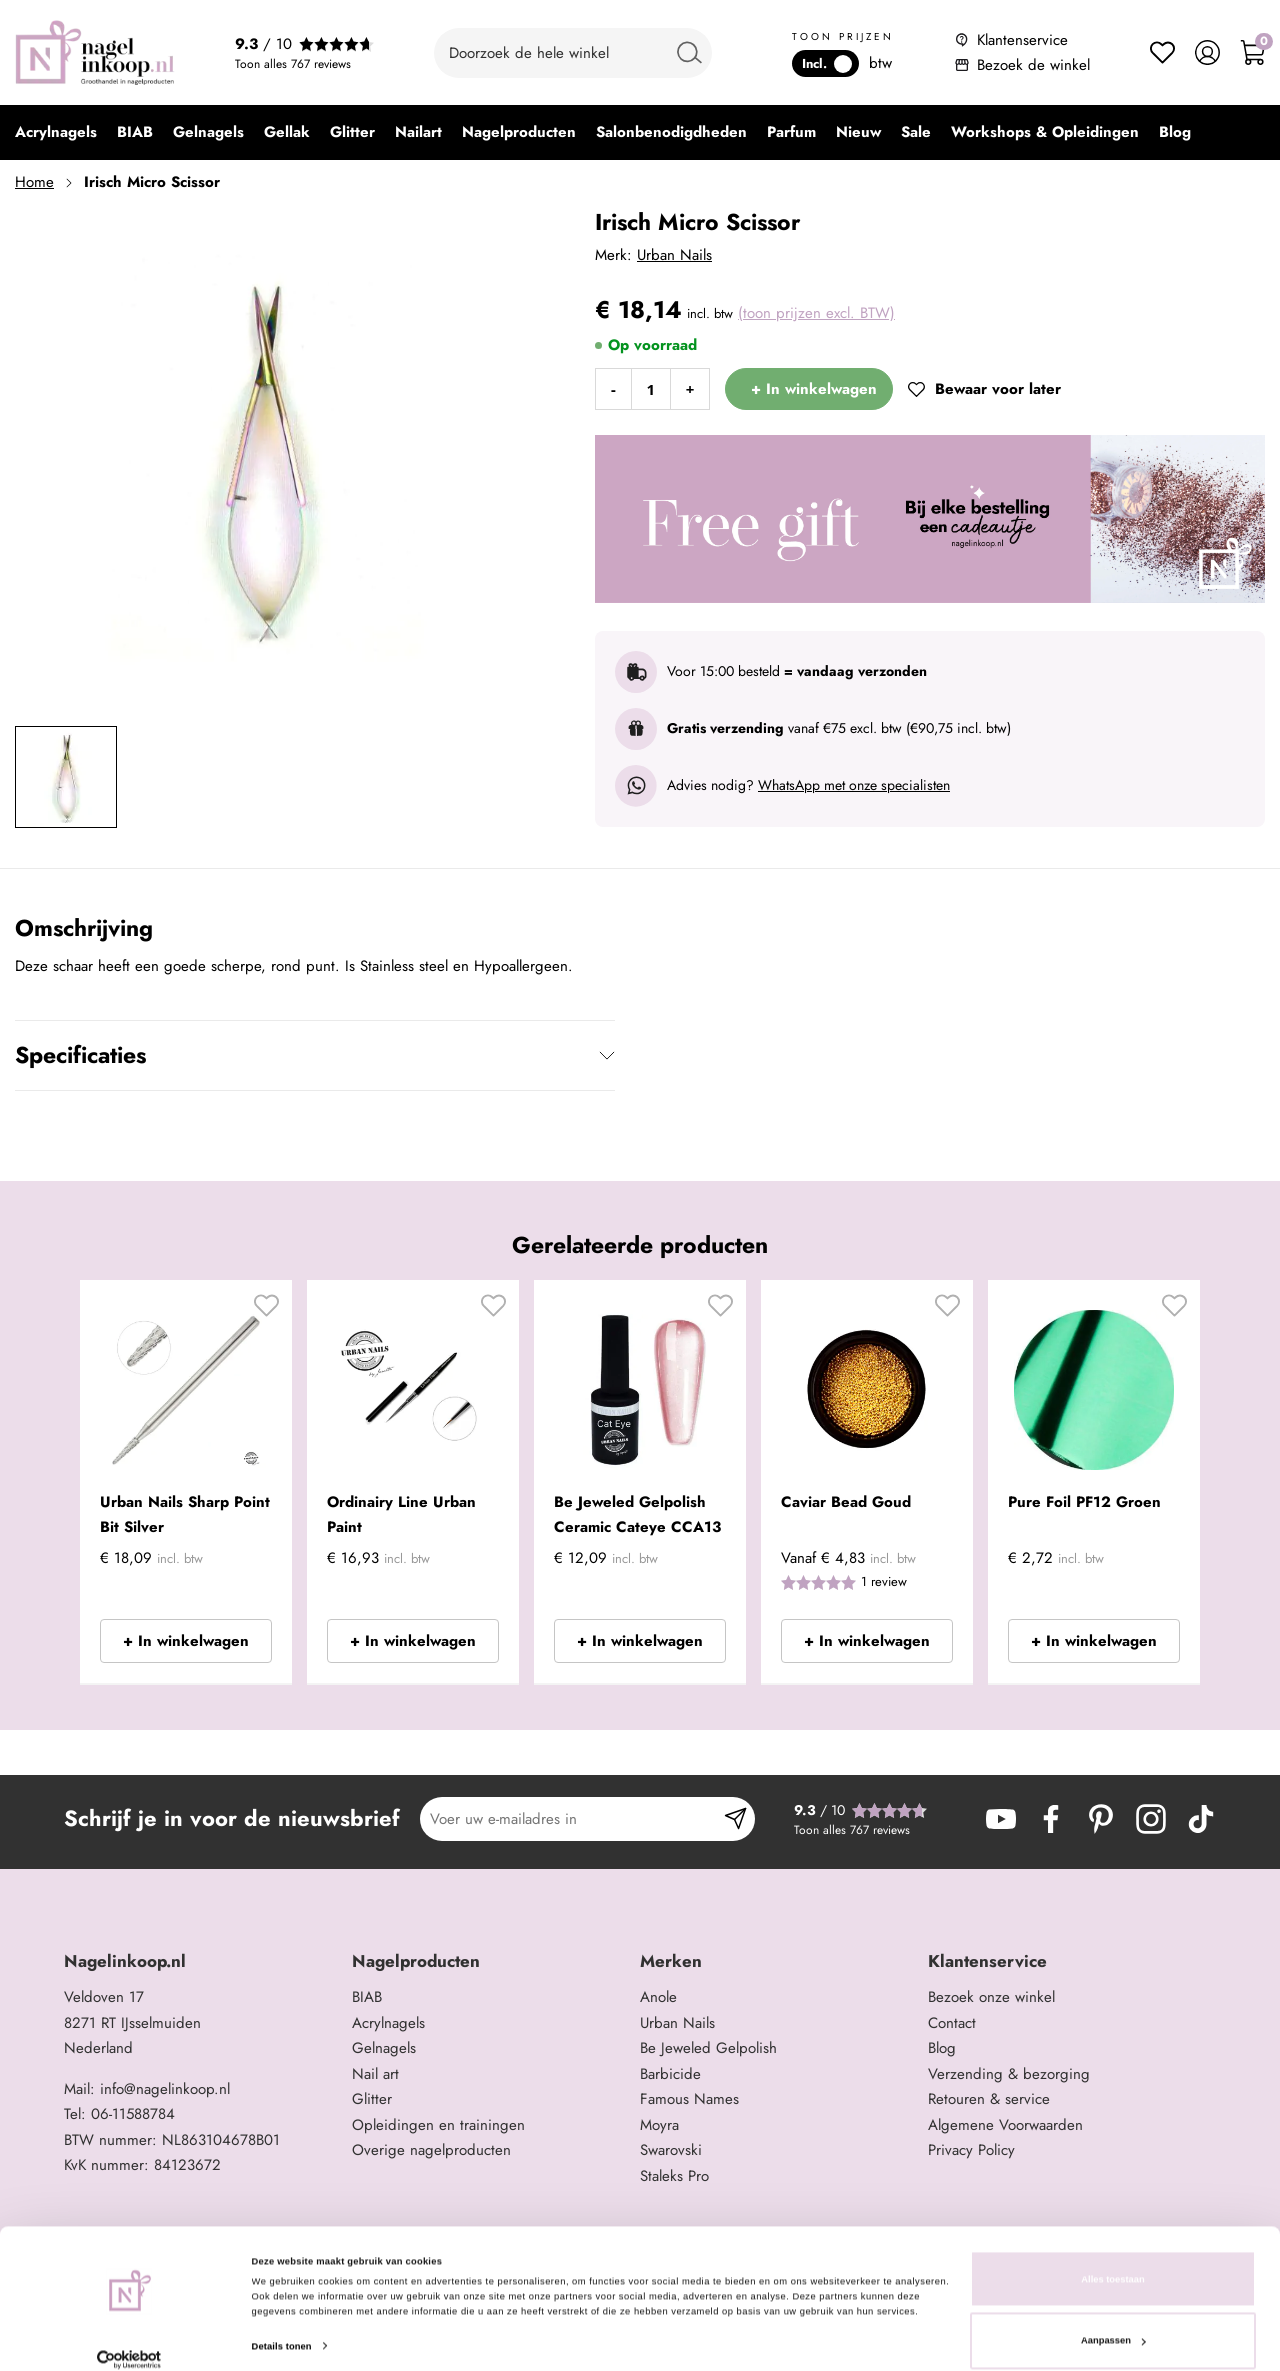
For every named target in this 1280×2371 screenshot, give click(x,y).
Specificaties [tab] (80, 1055)
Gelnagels (384, 2048)
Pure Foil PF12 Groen (1084, 1502)
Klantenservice (1022, 40)
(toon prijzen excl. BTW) (816, 313)
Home (34, 182)
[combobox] (573, 53)
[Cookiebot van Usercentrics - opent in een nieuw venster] (129, 2337)
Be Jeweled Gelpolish (708, 2048)
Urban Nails (674, 255)
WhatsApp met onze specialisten (854, 785)
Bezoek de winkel (1033, 65)
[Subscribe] (735, 1819)
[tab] (200, 1961)
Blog (942, 2048)
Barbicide (670, 2074)
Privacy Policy (971, 2150)
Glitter (372, 2099)
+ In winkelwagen (186, 1641)
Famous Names (689, 2099)
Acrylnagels (388, 2023)
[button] (266, 1313)
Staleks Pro (674, 2176)
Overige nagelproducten (431, 2150)
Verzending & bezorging (1009, 2074)
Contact (952, 2023)
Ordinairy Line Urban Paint (401, 1515)
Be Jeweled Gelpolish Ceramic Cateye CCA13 (637, 1515)
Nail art (375, 2074)
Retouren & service (989, 2099)
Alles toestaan (1112, 2257)
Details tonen (282, 2324)
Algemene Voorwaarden (1005, 2125)
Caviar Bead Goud (846, 1502)
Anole (658, 1997)
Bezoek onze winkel (991, 1997)
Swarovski (671, 2150)
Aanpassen (1113, 2319)
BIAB (367, 1997)
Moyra (659, 2125)
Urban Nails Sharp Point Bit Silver (185, 1515)
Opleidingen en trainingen (438, 2125)
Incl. (827, 63)
